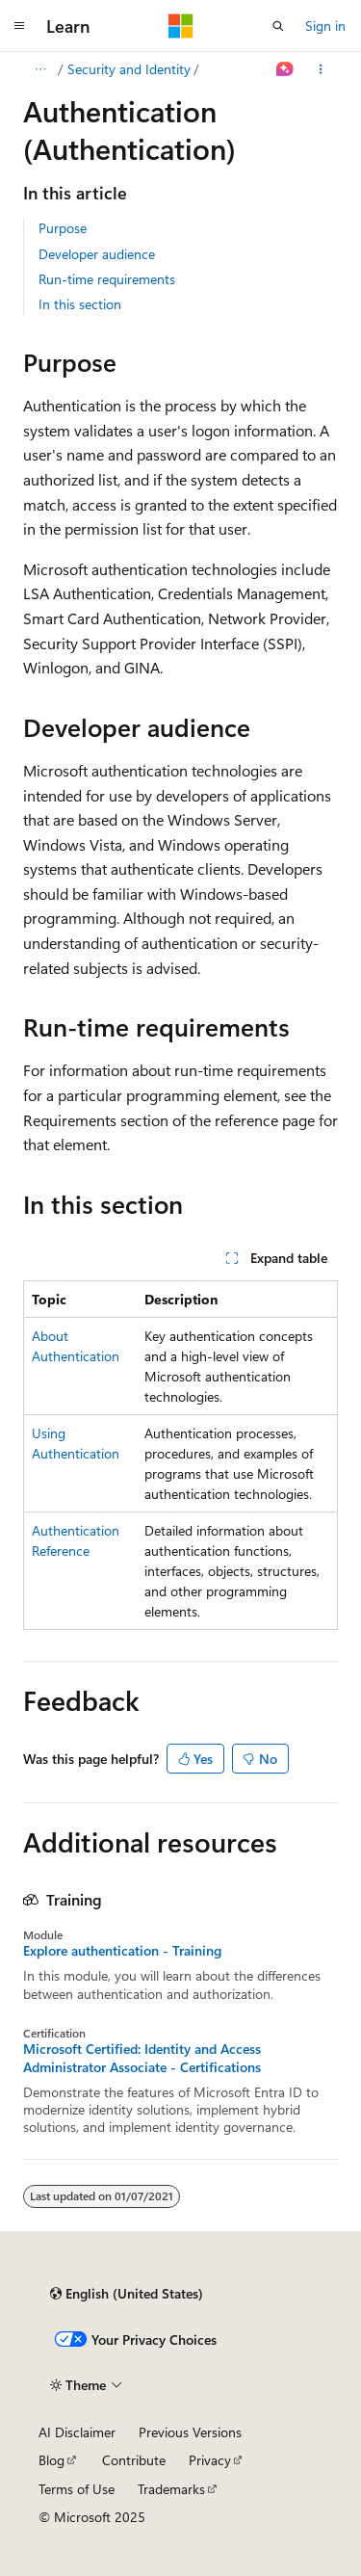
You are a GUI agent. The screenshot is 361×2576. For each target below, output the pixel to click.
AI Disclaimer (77, 2432)
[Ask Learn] (285, 69)
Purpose (63, 228)
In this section (80, 304)
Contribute (134, 2460)
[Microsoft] (180, 26)
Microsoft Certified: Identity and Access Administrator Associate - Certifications (142, 2057)
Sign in (325, 25)
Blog (51, 2460)
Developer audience (97, 254)
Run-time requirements (107, 279)
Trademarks (171, 2489)
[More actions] (321, 69)
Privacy (210, 2460)
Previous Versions (190, 2432)
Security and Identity (129, 69)
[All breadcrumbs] (40, 69)
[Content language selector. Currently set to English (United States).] (127, 2293)
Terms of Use (77, 2489)
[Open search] (278, 26)
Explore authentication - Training (122, 1950)
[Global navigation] (19, 26)
